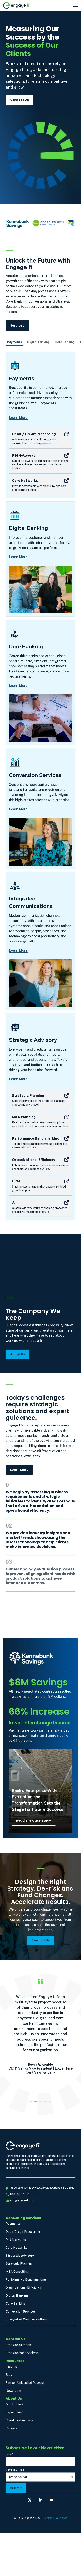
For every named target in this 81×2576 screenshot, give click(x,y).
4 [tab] (46, 2103)
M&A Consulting (17, 2271)
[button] (75, 4)
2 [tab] (36, 2103)
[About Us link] (17, 1354)
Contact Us (19, 100)
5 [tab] (50, 2103)
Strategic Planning (19, 2263)
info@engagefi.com (22, 2200)
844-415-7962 (19, 2193)
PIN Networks (16, 2239)
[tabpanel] (40, 2037)
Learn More (18, 417)
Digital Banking (38, 342)
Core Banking (65, 342)
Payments (14, 342)
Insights (11, 2367)
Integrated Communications (26, 2319)
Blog (9, 2375)
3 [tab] (41, 2103)
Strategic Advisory (20, 2255)
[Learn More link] (19, 1470)
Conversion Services (21, 2311)
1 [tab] (31, 2103)
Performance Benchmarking (26, 2279)
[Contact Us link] (40, 1940)
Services (17, 325)
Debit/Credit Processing (23, 2231)
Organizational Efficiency (24, 2287)
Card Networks (16, 2247)
